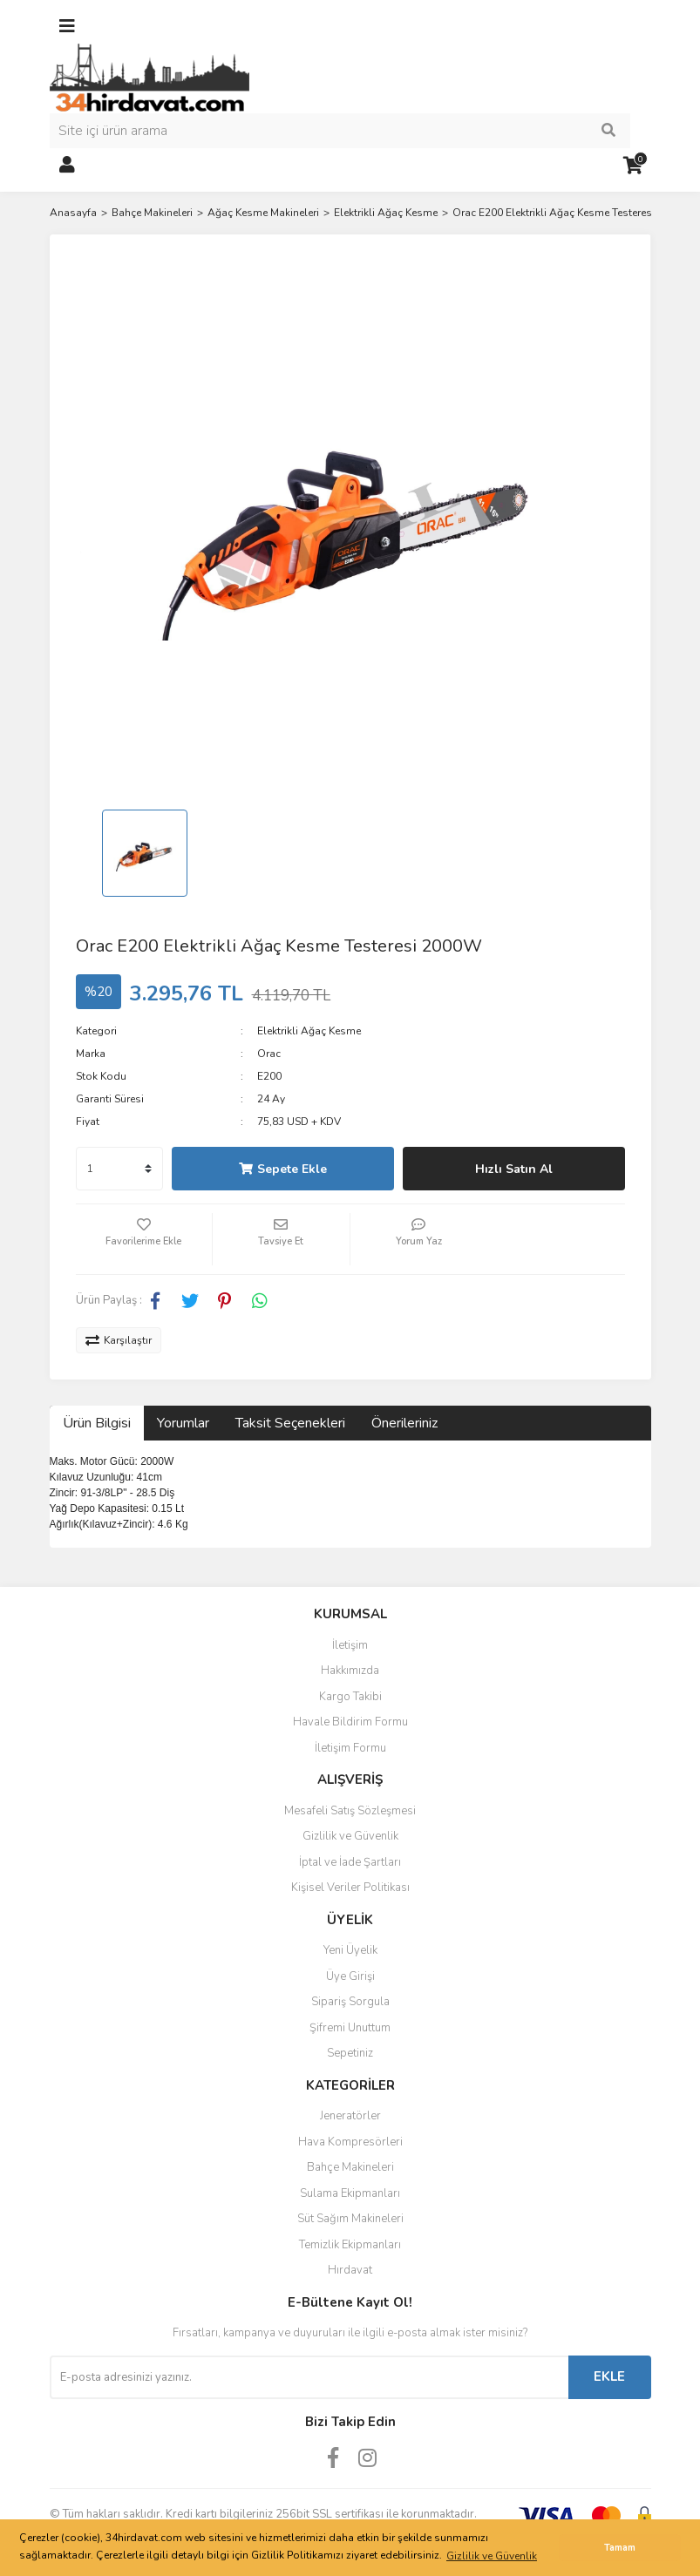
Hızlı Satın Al (514, 1169)
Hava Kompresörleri (350, 2142)
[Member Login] (67, 166)
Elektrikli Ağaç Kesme (309, 1031)
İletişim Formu (350, 1748)
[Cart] (633, 165)
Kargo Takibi (350, 1697)
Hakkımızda (350, 1670)
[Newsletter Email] (309, 2377)
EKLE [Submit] (609, 2376)
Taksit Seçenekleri (290, 1423)
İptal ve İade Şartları (350, 1862)
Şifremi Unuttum (350, 2028)
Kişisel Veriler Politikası (350, 1887)
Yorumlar (183, 1423)
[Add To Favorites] (144, 1239)
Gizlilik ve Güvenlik (350, 1836)
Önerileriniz (404, 1423)
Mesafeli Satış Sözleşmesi (350, 1811)
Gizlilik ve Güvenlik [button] (491, 2556)
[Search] (340, 130)
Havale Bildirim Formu (350, 1722)
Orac (269, 1054)
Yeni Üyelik (350, 1950)
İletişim (350, 1645)
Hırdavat (350, 2270)
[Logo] (149, 78)
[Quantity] (119, 1168)
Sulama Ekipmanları (350, 2193)
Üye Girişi (350, 1976)
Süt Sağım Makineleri (350, 2219)
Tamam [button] (619, 2547)
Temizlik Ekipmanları (350, 2245)
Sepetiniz (350, 2053)
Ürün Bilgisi (97, 1423)
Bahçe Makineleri (350, 2167)
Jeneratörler (350, 2116)
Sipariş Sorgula (350, 2002)
